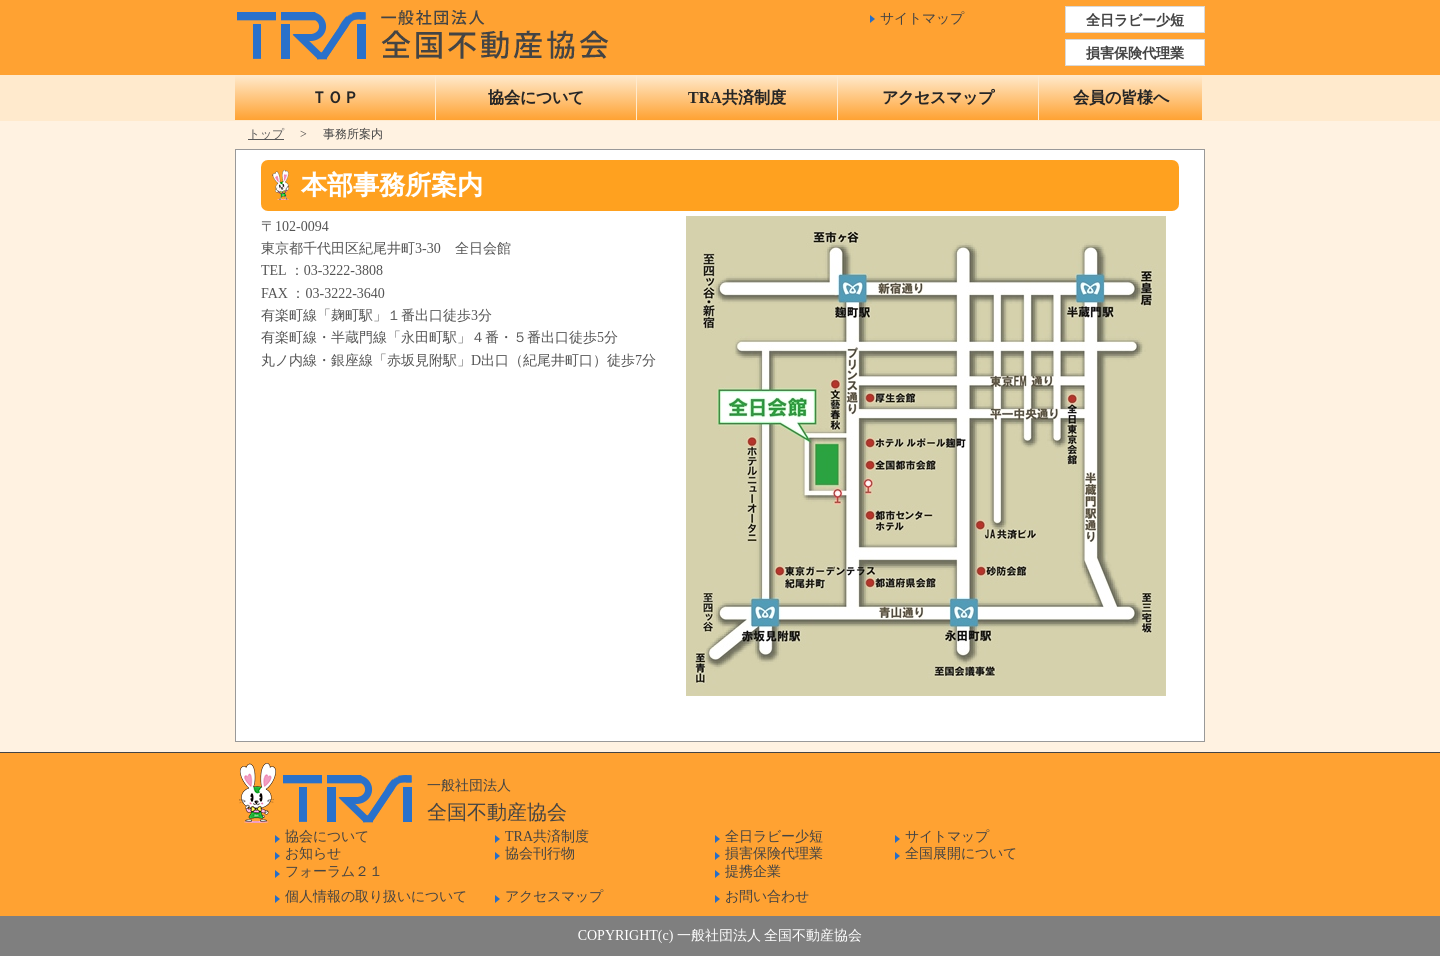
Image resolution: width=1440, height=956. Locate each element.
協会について (536, 97)
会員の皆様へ (1121, 97)
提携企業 (753, 871)
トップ (266, 134)
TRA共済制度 (737, 97)
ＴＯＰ (335, 97)
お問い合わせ (767, 896)
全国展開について (961, 853)
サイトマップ (922, 18)
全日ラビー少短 (1135, 20)
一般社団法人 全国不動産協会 (427, 30)
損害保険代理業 (1135, 53)
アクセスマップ (938, 97)
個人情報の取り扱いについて (376, 896)
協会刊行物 (540, 853)
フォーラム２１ (334, 871)
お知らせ (313, 853)
